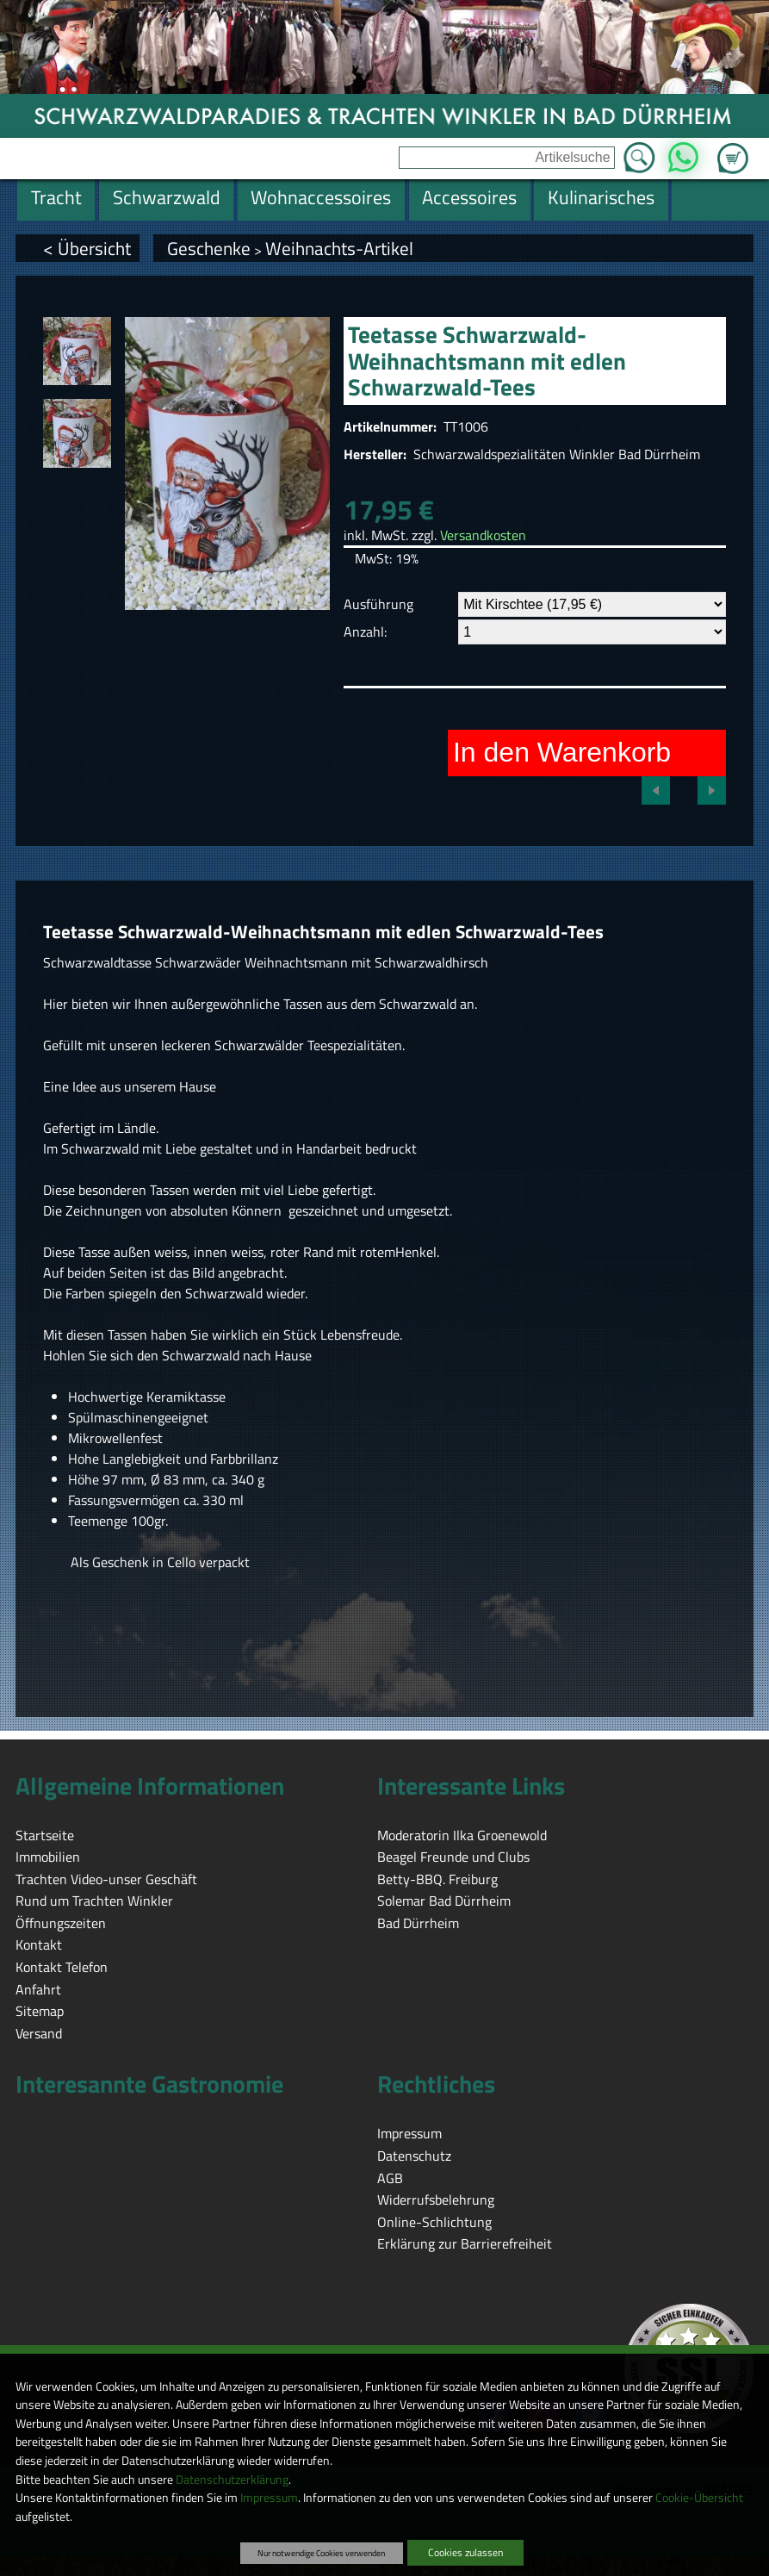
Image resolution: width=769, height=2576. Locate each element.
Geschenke (209, 248)
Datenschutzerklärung (232, 2479)
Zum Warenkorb (732, 148)
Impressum (269, 2497)
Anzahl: (365, 631)
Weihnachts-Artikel (339, 248)
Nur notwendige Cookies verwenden (321, 2553)
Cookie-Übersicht (699, 2497)
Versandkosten (483, 535)
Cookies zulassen (465, 2552)
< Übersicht (87, 248)
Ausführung (378, 604)
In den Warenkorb (562, 752)
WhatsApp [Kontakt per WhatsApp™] (683, 152)
